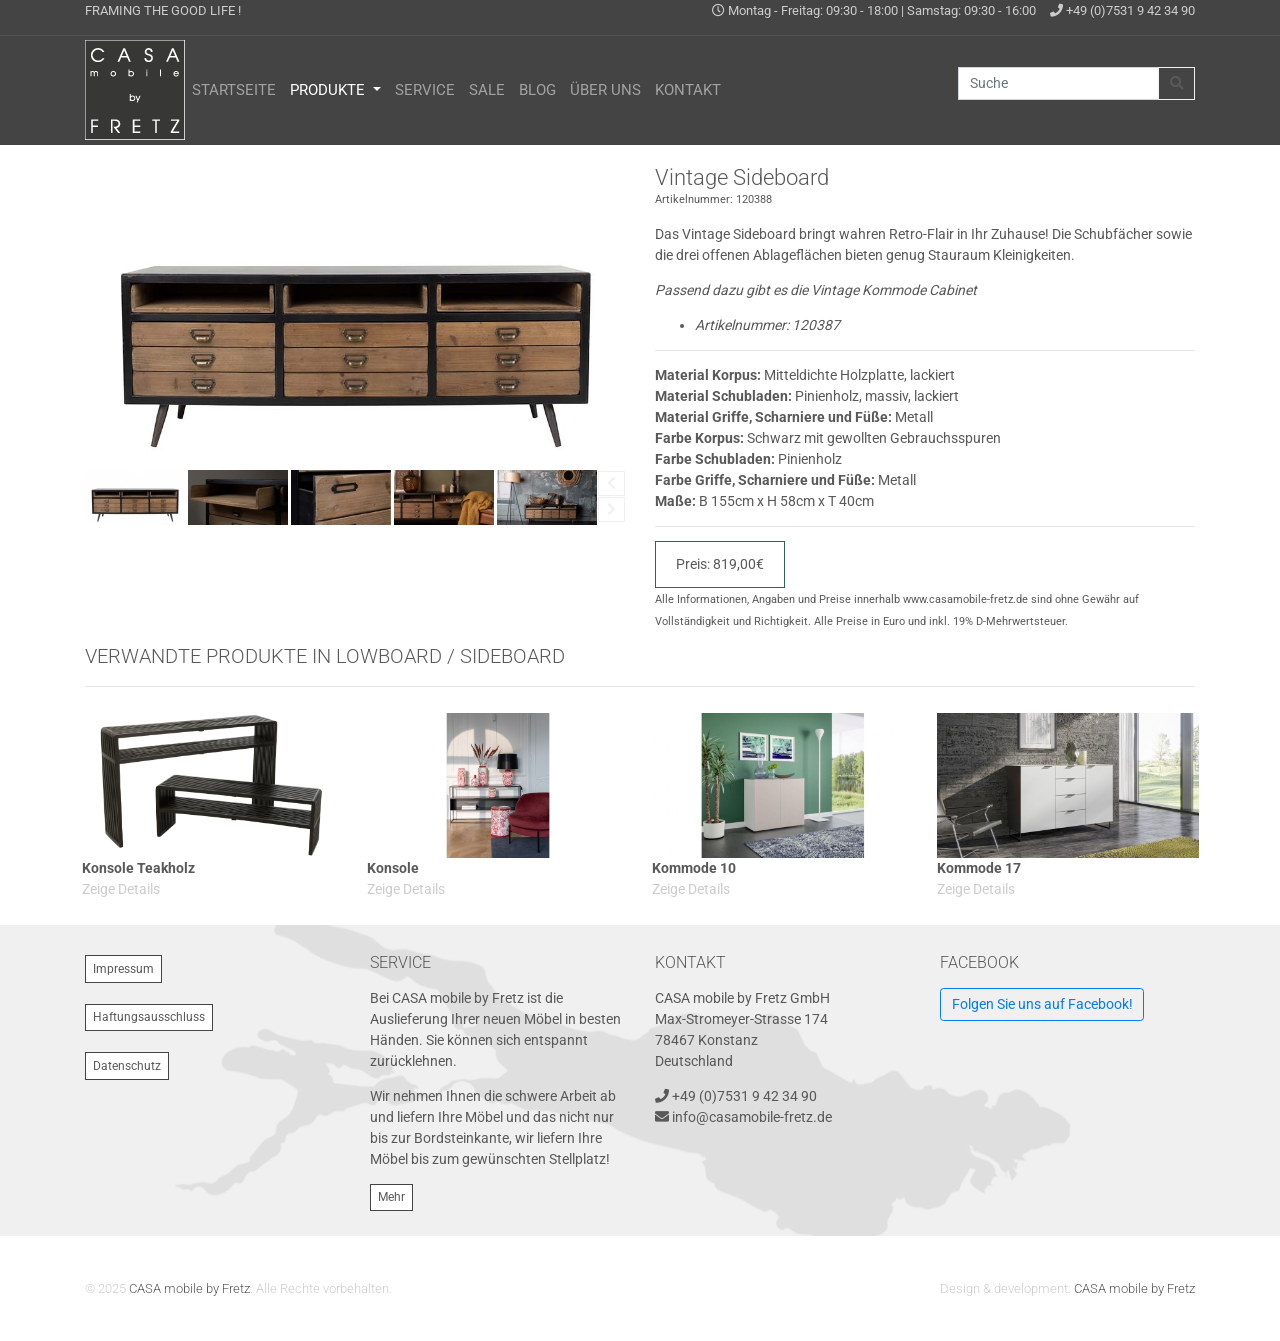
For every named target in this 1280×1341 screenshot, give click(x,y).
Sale (487, 90)
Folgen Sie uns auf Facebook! (1042, 1004)
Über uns (605, 90)
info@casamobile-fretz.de (752, 1117)
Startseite (234, 90)
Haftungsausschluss (149, 1017)
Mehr (391, 1197)
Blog (537, 90)
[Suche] (1058, 84)
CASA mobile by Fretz (189, 1288)
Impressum (123, 969)
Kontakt (688, 90)
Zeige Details (121, 889)
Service (425, 90)
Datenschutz (127, 1066)
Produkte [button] (329, 90)
